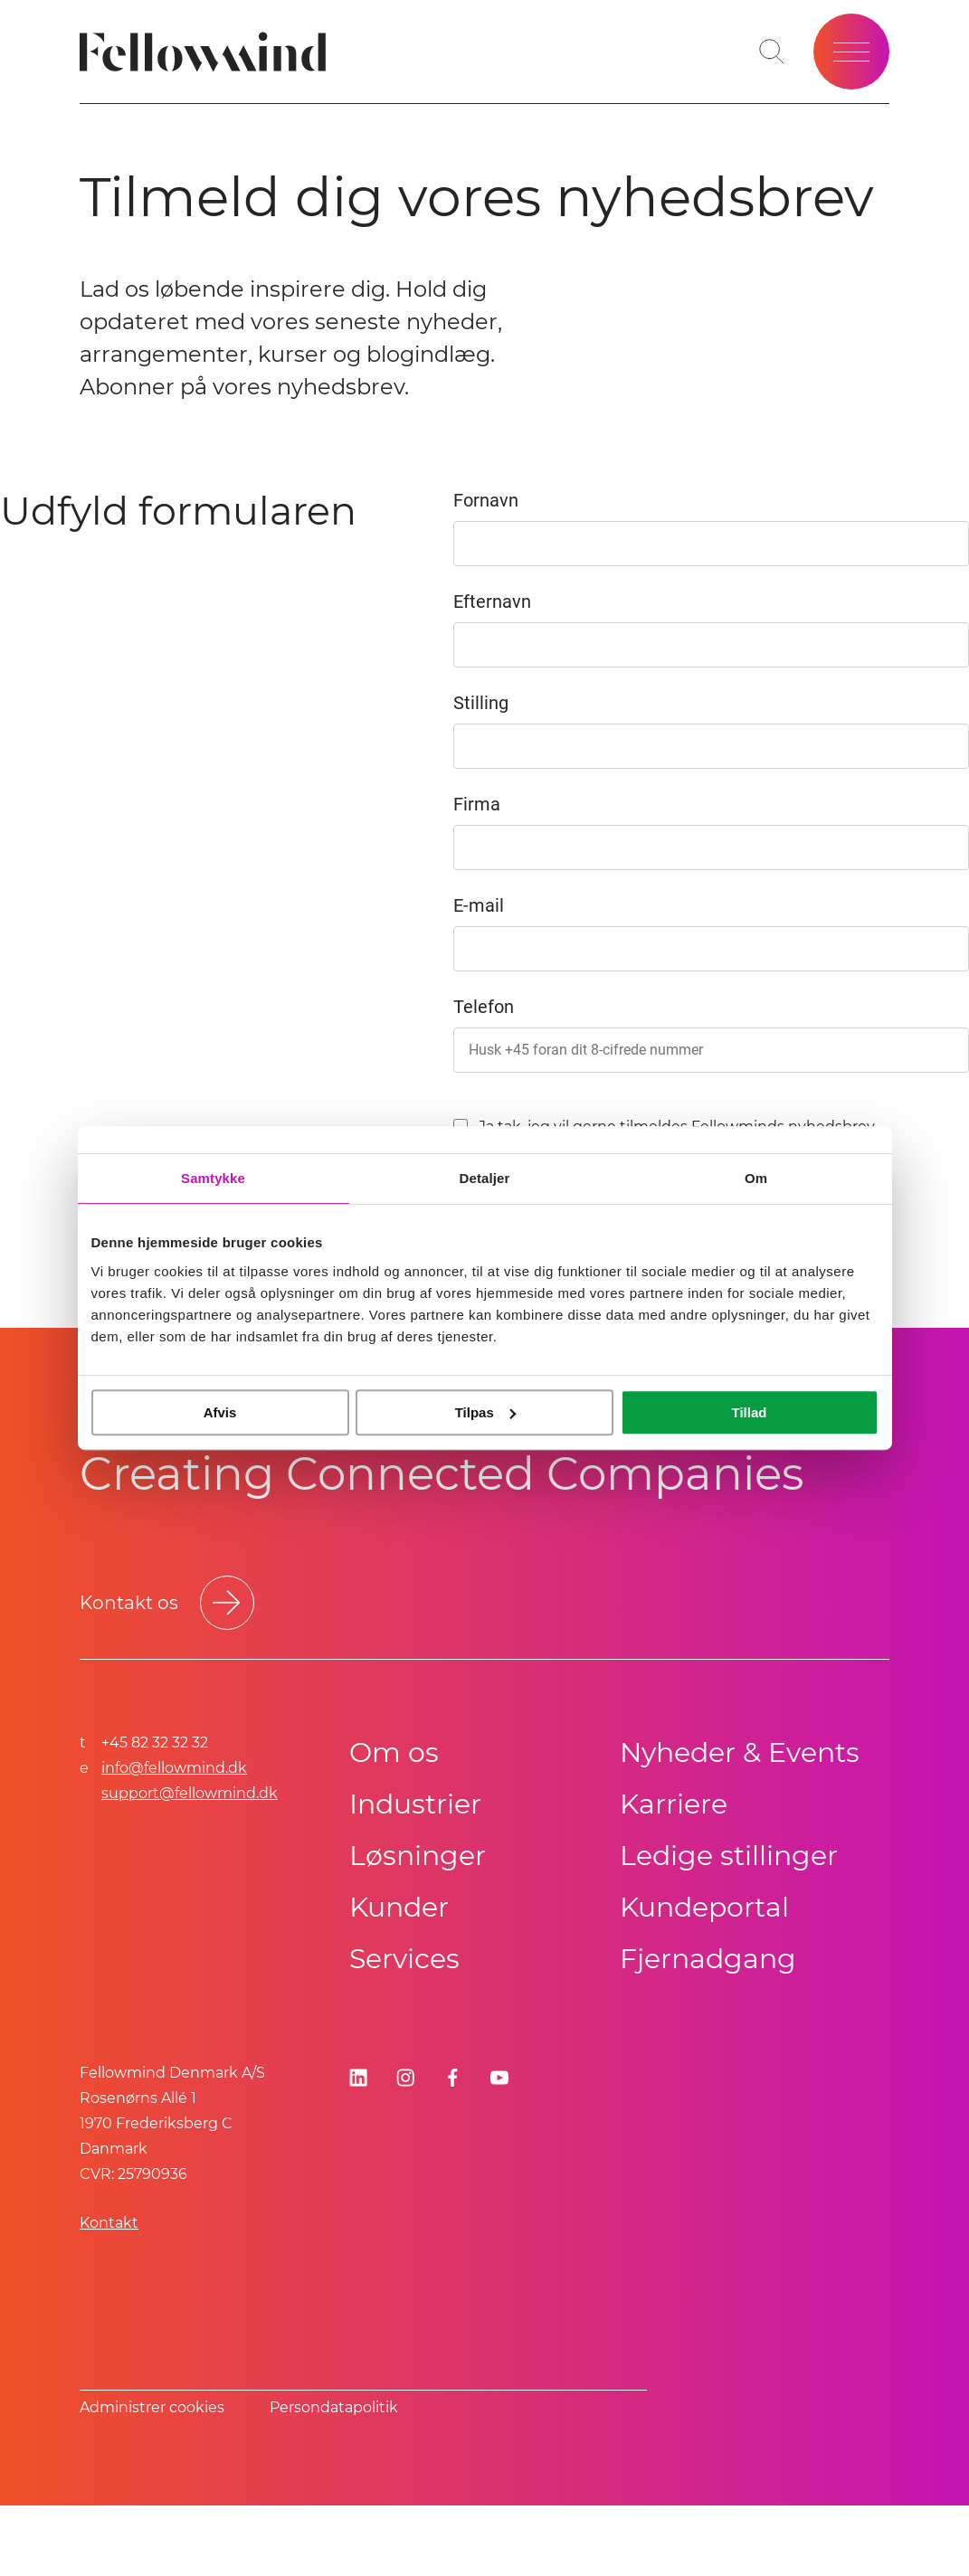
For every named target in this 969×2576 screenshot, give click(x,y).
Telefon (483, 1007)
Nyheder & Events (740, 1752)
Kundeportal (704, 1907)
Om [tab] (756, 1178)
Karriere (673, 1804)
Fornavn (485, 500)
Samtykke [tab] (213, 1178)
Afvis (220, 1412)
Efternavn (492, 601)
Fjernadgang (708, 1958)
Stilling (480, 703)
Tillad (749, 1412)
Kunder (399, 1907)
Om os (394, 1752)
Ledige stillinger (729, 1855)
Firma (476, 804)
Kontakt (109, 2222)
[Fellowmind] (208, 52)
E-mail (478, 905)
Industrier (415, 1804)
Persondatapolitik (334, 2407)
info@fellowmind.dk (174, 1767)
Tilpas (485, 1412)
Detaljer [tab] (485, 1178)
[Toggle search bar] (771, 51)
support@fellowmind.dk (189, 1793)
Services (404, 1958)
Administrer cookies (152, 2407)
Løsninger (417, 1855)
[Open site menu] (851, 52)
